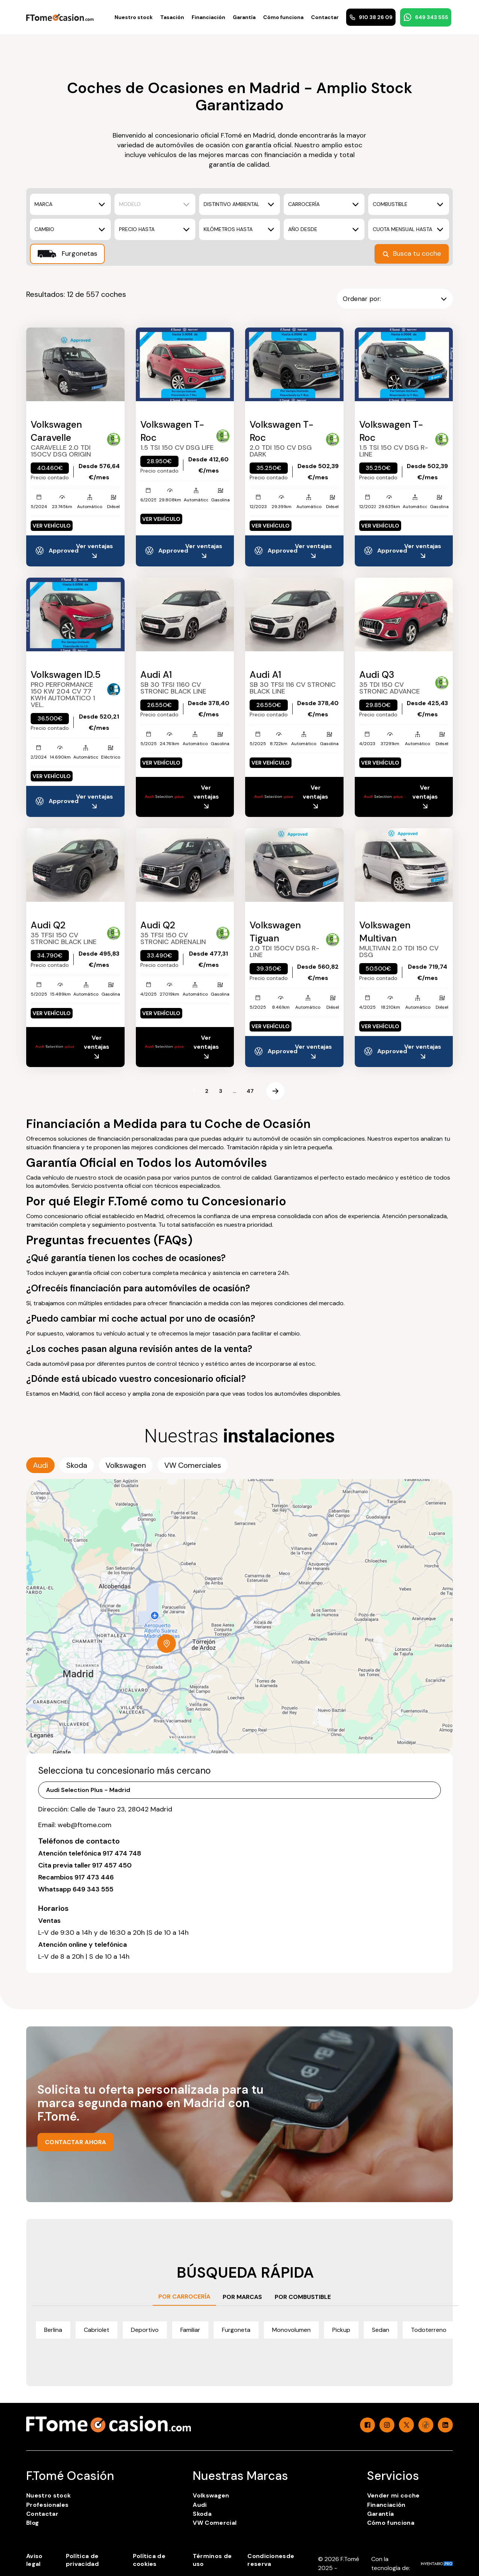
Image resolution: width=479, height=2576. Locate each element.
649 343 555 (425, 17)
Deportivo (145, 2330)
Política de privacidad (82, 2560)
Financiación (208, 17)
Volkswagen (211, 2495)
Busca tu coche (411, 253)
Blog (32, 2523)
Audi (200, 2505)
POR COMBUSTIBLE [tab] (303, 2297)
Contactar (325, 17)
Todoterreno (428, 2330)
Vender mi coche (393, 2495)
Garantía (244, 17)
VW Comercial (215, 2523)
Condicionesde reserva (270, 2560)
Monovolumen (291, 2330)
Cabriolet (96, 2330)
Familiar (190, 2330)
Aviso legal (34, 2560)
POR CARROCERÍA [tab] (184, 2296)
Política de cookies (149, 2560)
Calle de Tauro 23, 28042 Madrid (121, 1809)
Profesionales (47, 2505)
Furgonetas (67, 254)
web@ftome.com (85, 1824)
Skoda (202, 2514)
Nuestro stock (134, 17)
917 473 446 (94, 1877)
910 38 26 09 (371, 17)
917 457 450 (112, 1865)
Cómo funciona (283, 17)
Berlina (53, 2330)
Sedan (380, 2330)
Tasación (172, 17)
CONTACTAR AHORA (75, 2142)
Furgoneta (236, 2330)
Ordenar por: (395, 299)
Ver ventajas (94, 551)
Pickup (341, 2330)
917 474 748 (122, 1853)
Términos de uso (212, 2560)
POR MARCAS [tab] (242, 2297)
